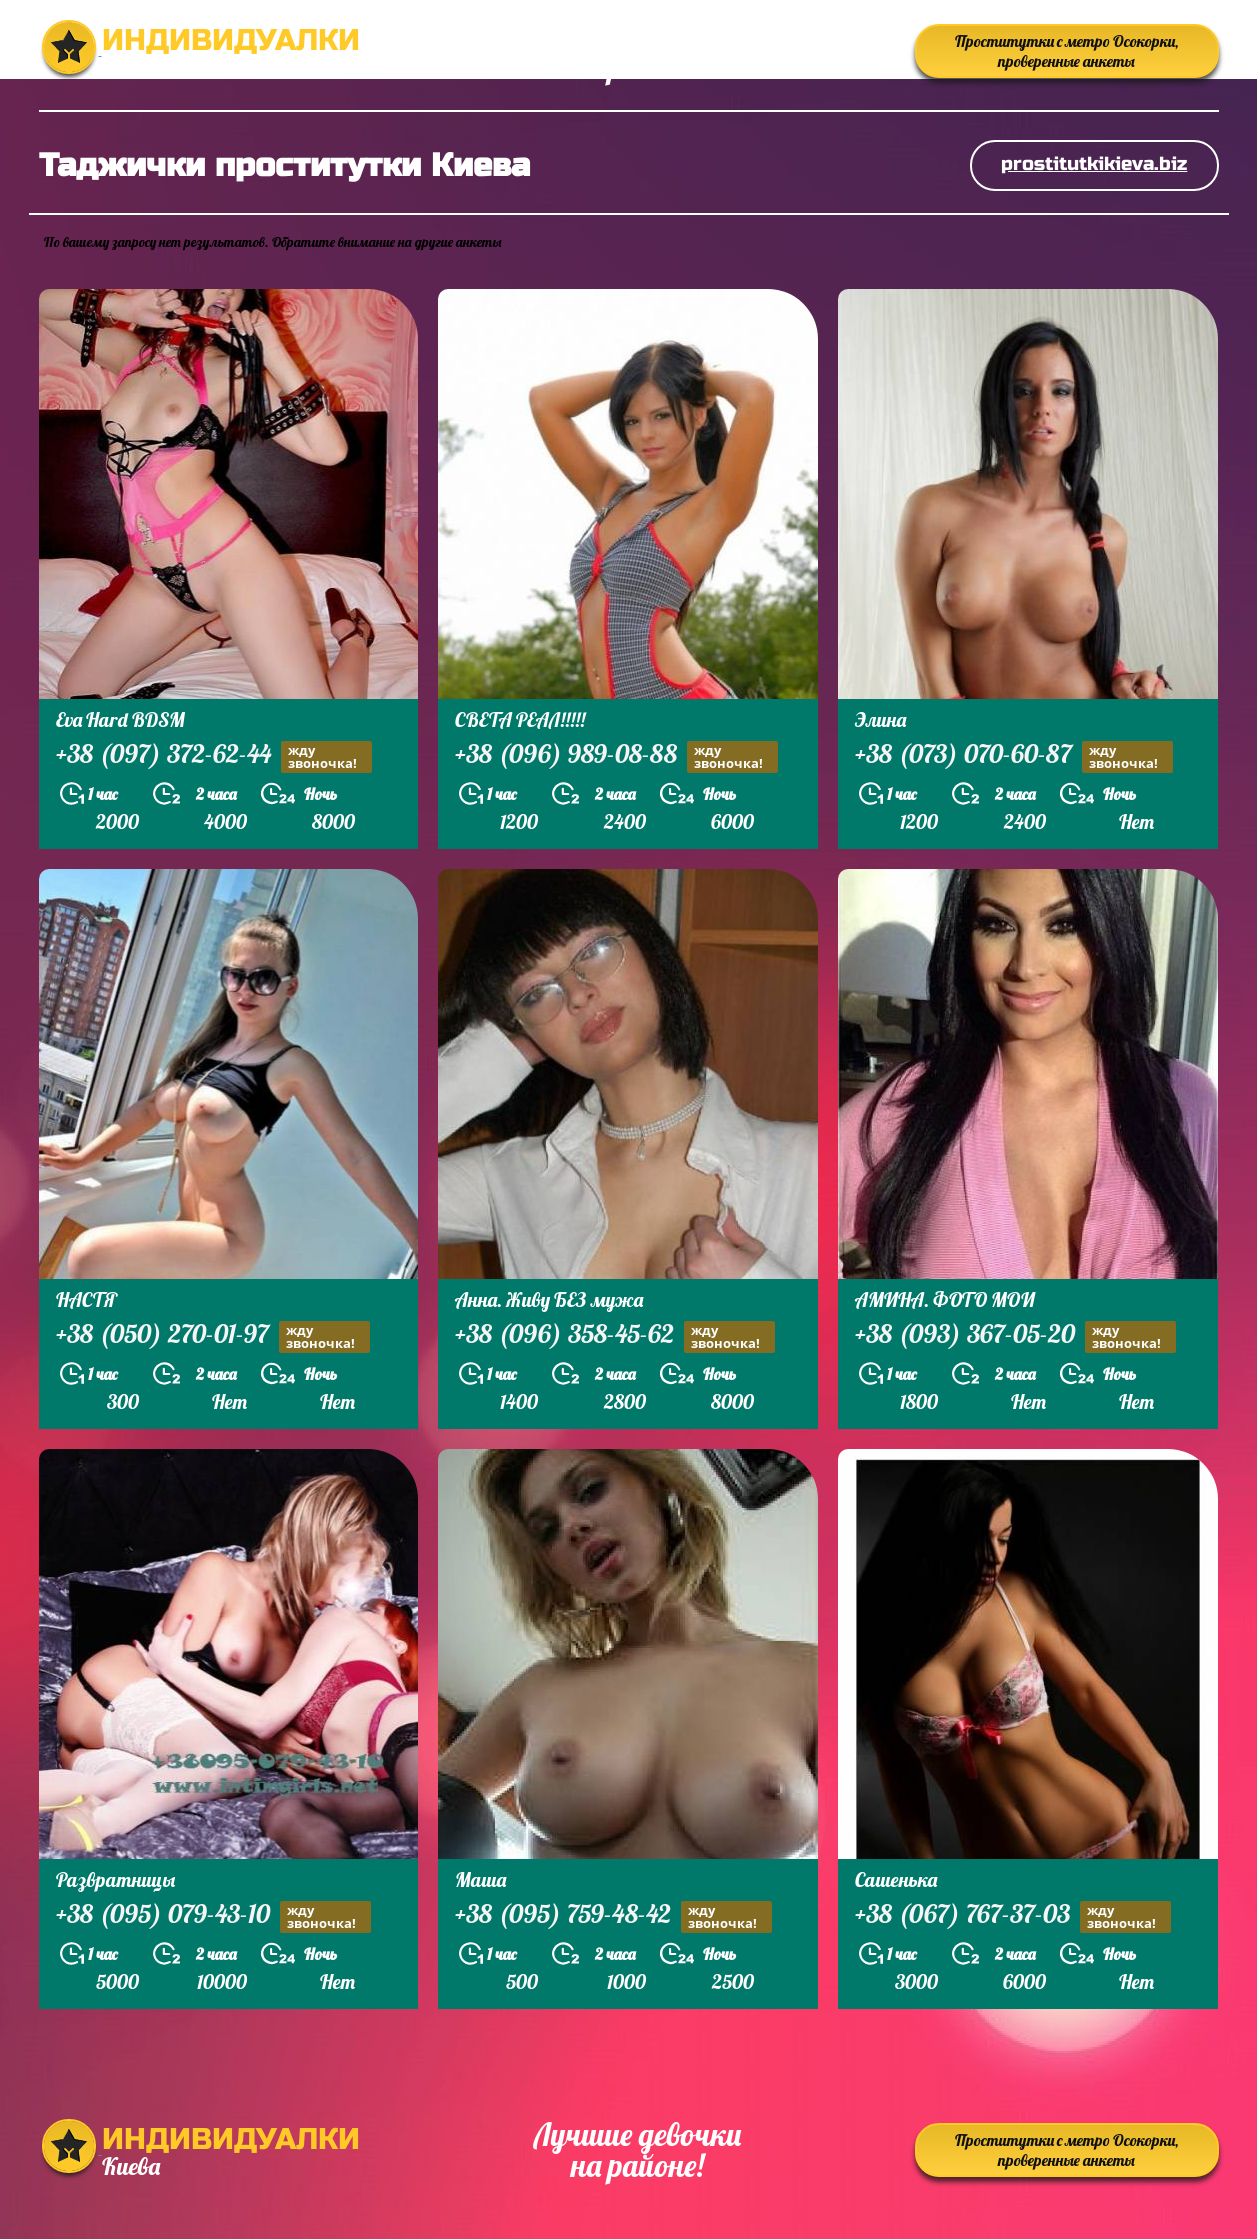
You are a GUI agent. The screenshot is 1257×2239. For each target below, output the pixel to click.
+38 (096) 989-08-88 (616, 756)
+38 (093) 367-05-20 (1015, 1336)
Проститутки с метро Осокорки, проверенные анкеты (1066, 51)
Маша (480, 1879)
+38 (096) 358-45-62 (615, 1336)
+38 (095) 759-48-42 (613, 1916)
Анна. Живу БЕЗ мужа (549, 1299)
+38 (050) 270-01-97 (213, 1336)
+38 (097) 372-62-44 (214, 756)
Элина (880, 719)
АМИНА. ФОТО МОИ (945, 1299)
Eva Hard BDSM (120, 719)
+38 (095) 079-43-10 (213, 1916)
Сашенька (896, 1879)
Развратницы (115, 1879)
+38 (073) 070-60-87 (1014, 756)
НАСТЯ (86, 1299)
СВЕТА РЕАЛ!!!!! (520, 719)
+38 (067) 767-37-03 (1013, 1916)
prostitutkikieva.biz (1094, 163)
